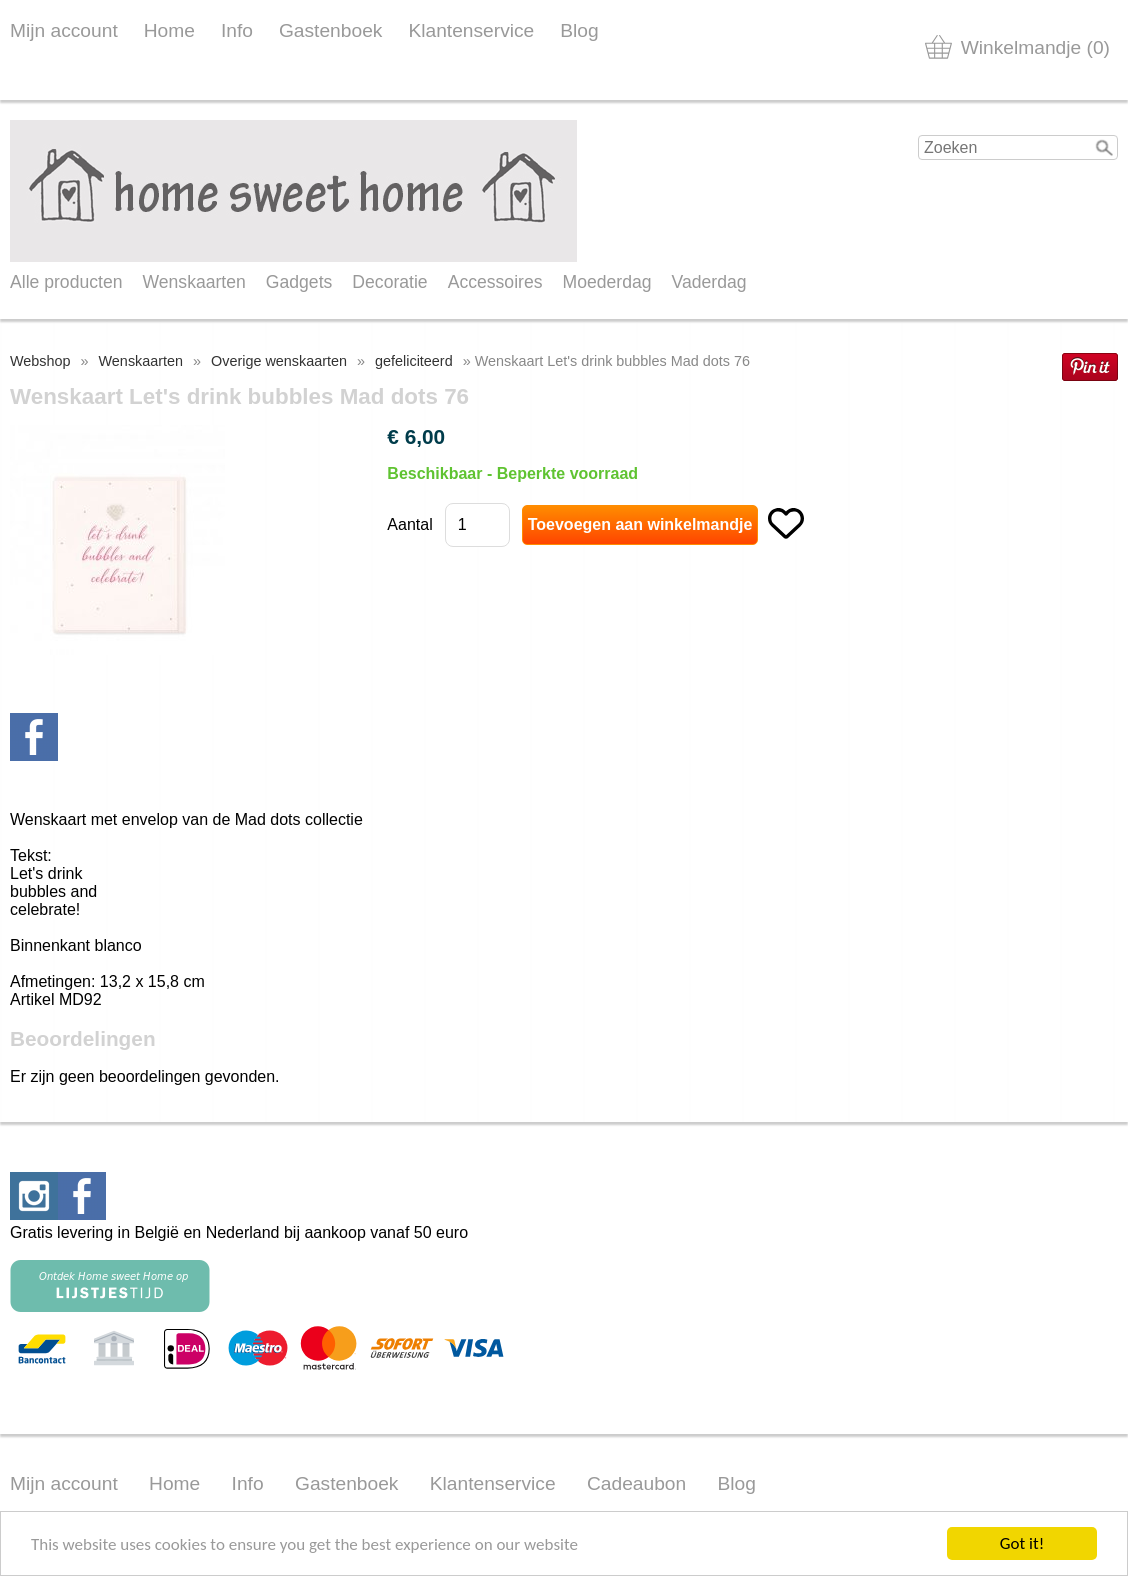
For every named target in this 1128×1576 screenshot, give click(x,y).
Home (169, 30)
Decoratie (389, 282)
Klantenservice (471, 30)
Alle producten (66, 282)
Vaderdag (709, 282)
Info (237, 30)
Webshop (40, 361)
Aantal (409, 524)
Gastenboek (330, 30)
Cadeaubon (636, 1483)
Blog (579, 30)
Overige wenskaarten (279, 361)
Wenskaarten (193, 282)
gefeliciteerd (414, 361)
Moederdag (607, 282)
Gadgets (299, 282)
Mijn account (64, 30)
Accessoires (495, 282)
